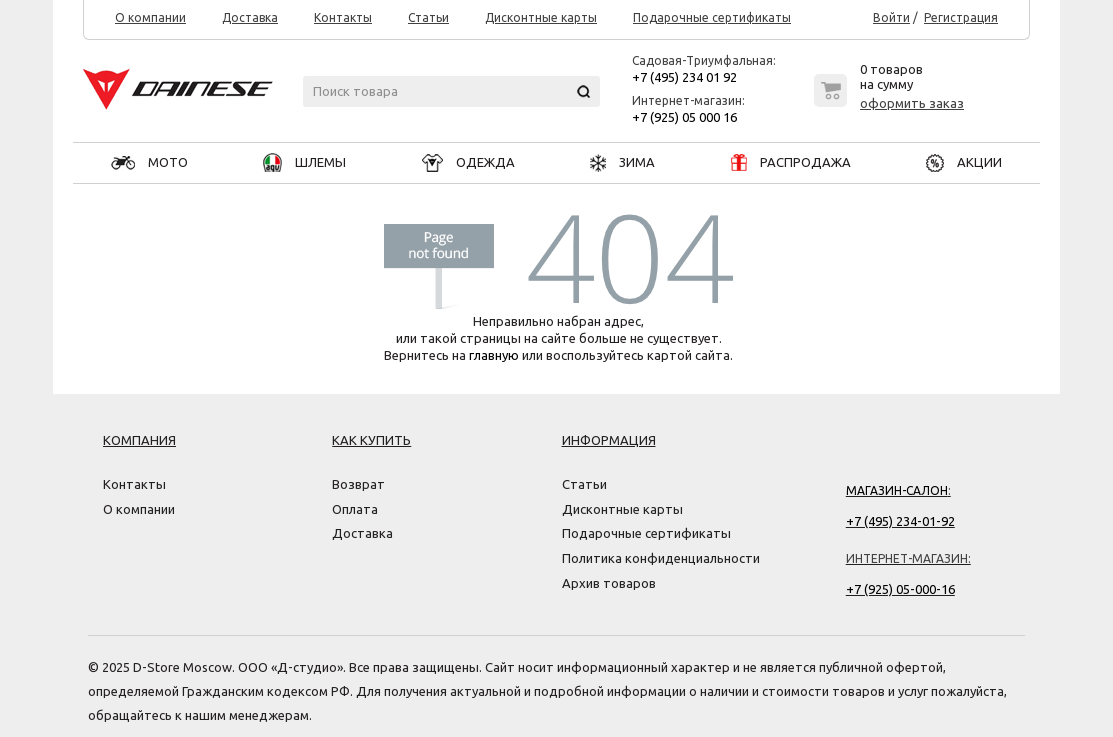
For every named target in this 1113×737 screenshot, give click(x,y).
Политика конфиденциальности (661, 558)
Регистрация (961, 18)
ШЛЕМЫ (304, 162)
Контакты (343, 18)
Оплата (355, 509)
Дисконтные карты (541, 18)
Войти (891, 18)
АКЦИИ (964, 162)
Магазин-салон (897, 490)
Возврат (358, 484)
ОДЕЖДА (468, 162)
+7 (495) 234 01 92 (684, 77)
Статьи (428, 18)
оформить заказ (912, 103)
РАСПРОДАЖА (791, 162)
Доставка (250, 18)
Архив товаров (609, 583)
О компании (150, 18)
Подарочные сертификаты (712, 18)
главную (494, 355)
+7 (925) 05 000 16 (684, 117)
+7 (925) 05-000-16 (900, 589)
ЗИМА (622, 162)
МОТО (149, 162)
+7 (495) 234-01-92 (900, 521)
